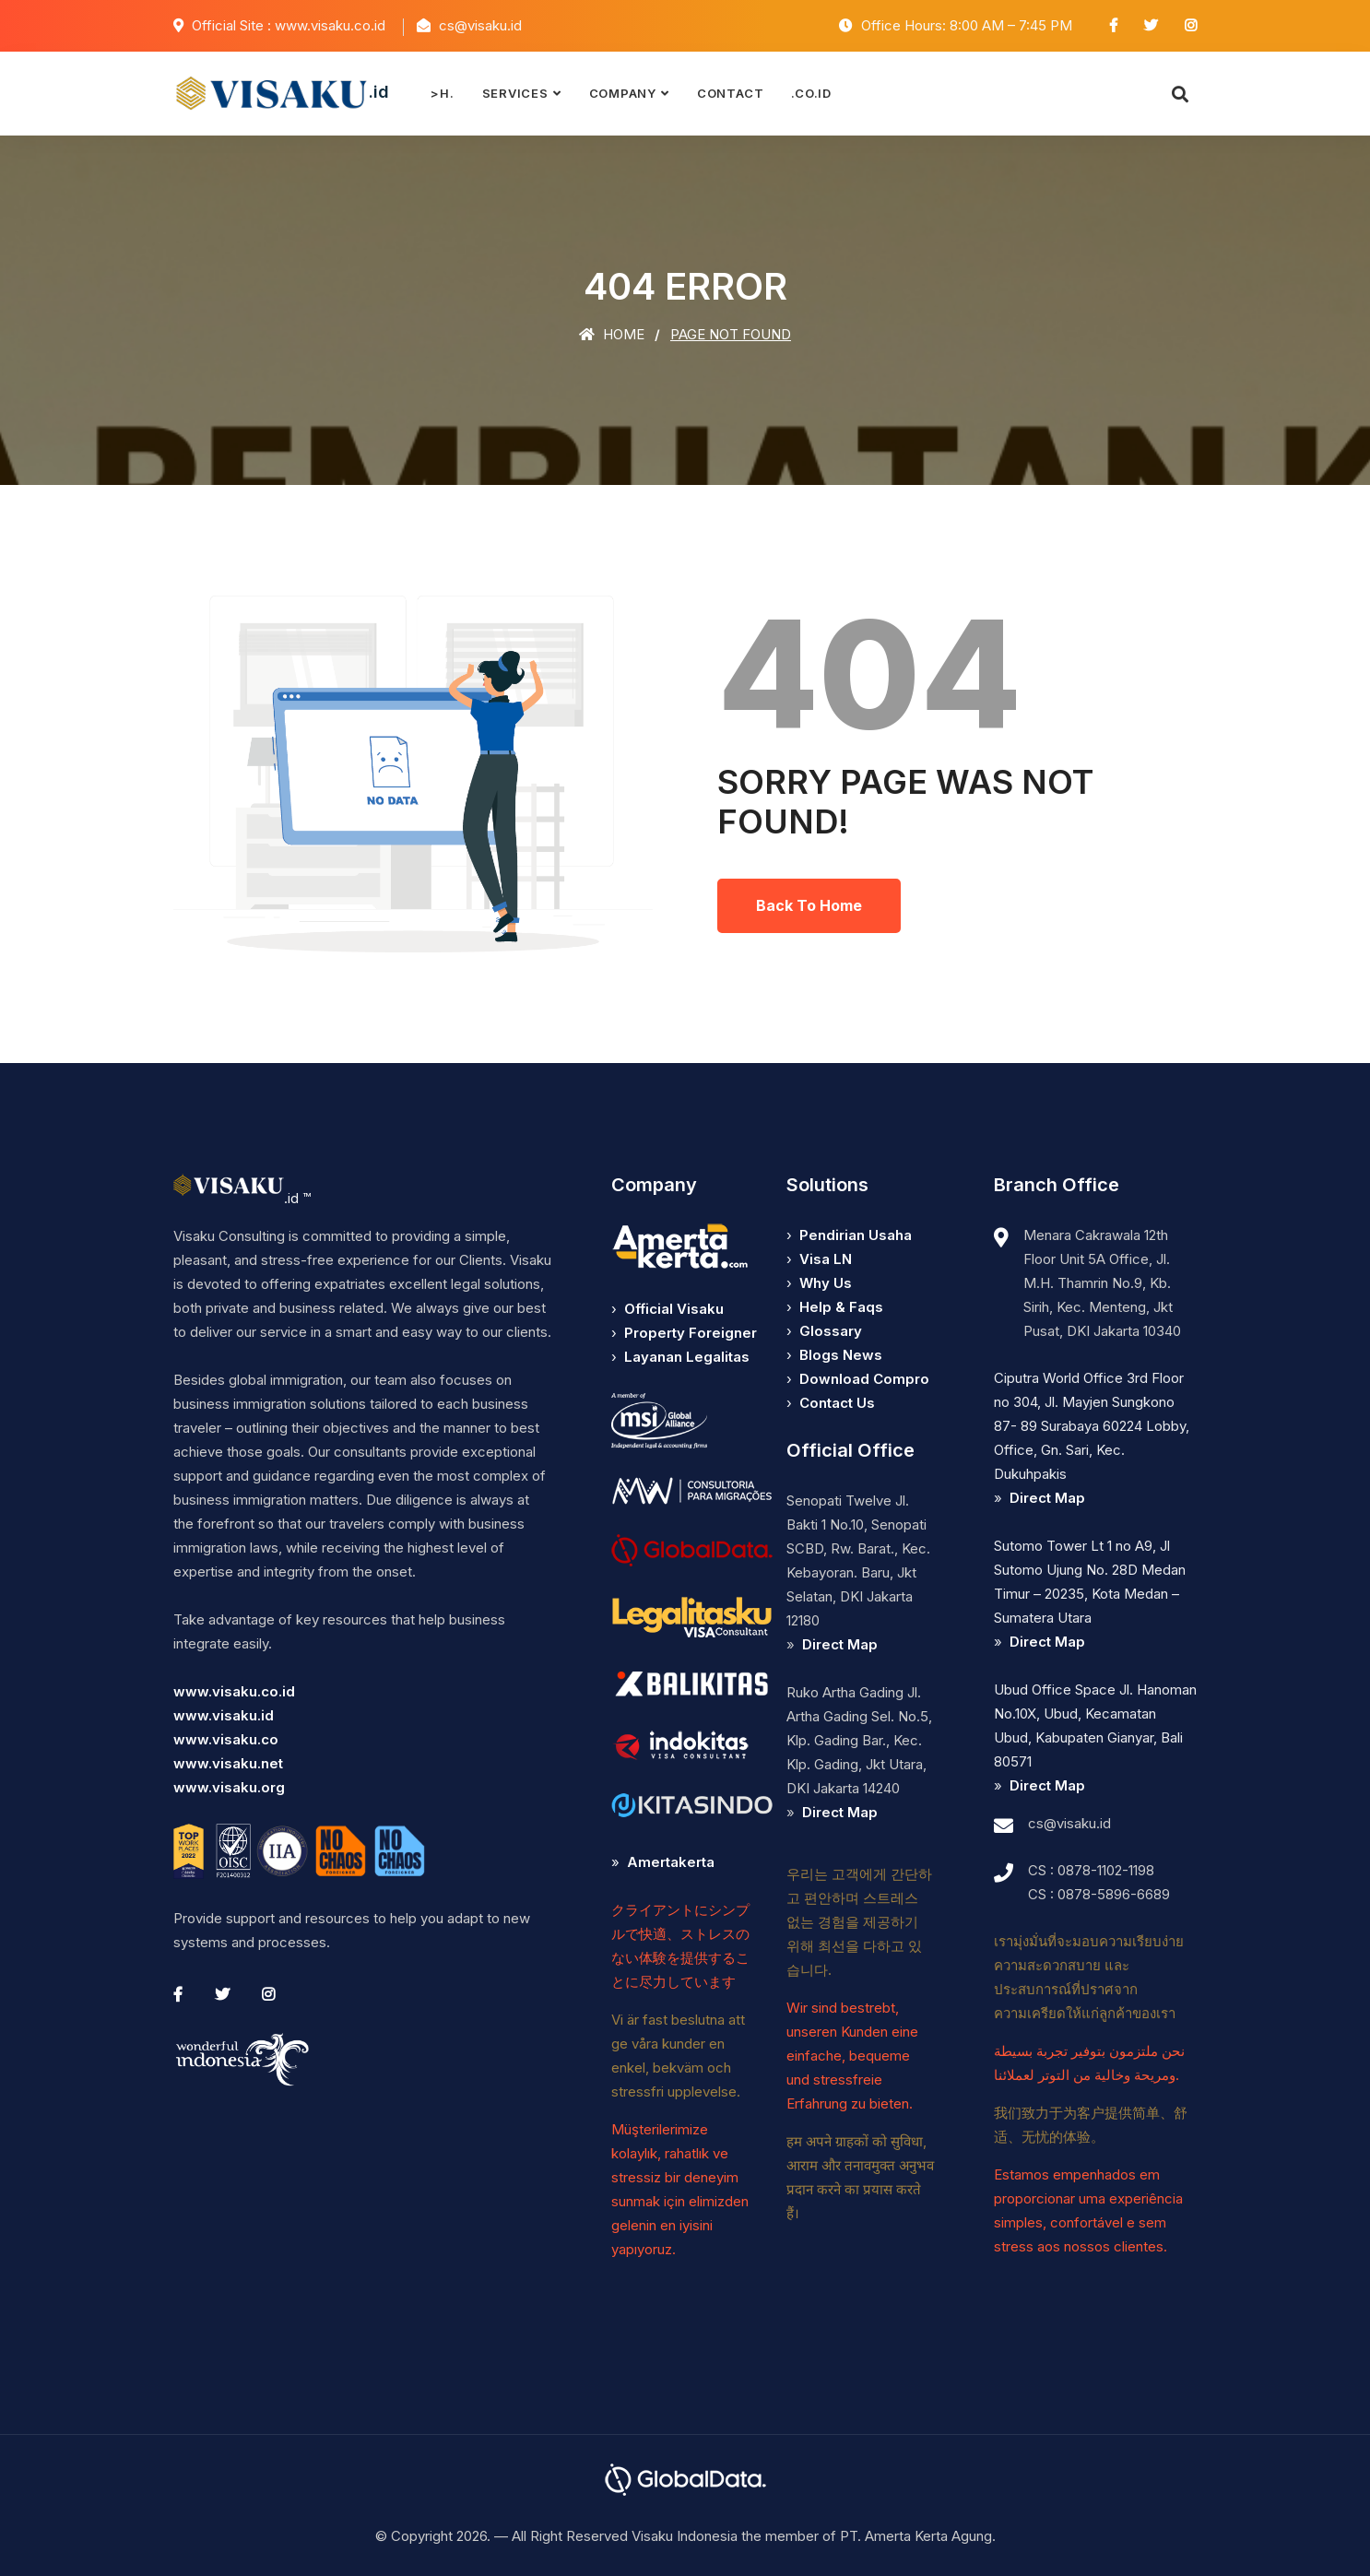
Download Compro (864, 1379)
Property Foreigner (690, 1332)
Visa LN (825, 1259)
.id (280, 93)
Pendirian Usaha (855, 1235)
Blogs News (840, 1355)
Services (515, 93)
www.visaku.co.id (234, 1691)
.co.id (811, 93)
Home (611, 334)
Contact (730, 93)
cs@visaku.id (1069, 1823)
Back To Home (809, 905)
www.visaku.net (228, 1763)
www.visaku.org (229, 1787)
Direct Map (840, 1644)
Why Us (825, 1283)
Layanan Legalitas (687, 1356)
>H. (442, 93)
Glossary (830, 1331)
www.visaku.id (223, 1715)
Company (622, 93)
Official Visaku (674, 1309)
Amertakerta (671, 1862)
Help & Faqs (841, 1307)
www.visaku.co (225, 1739)
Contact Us (837, 1403)
